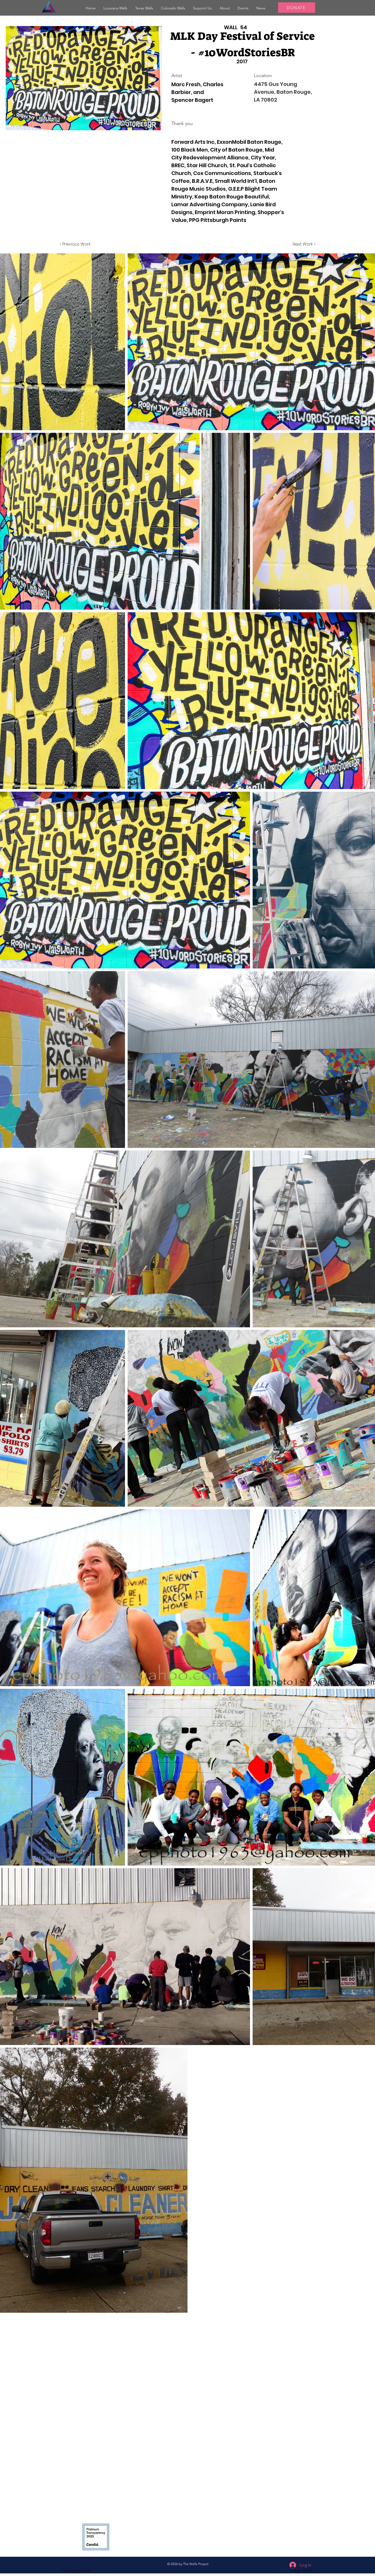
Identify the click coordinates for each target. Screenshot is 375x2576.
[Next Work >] (303, 244)
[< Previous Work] (75, 244)
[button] (115, 8)
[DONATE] (296, 7)
